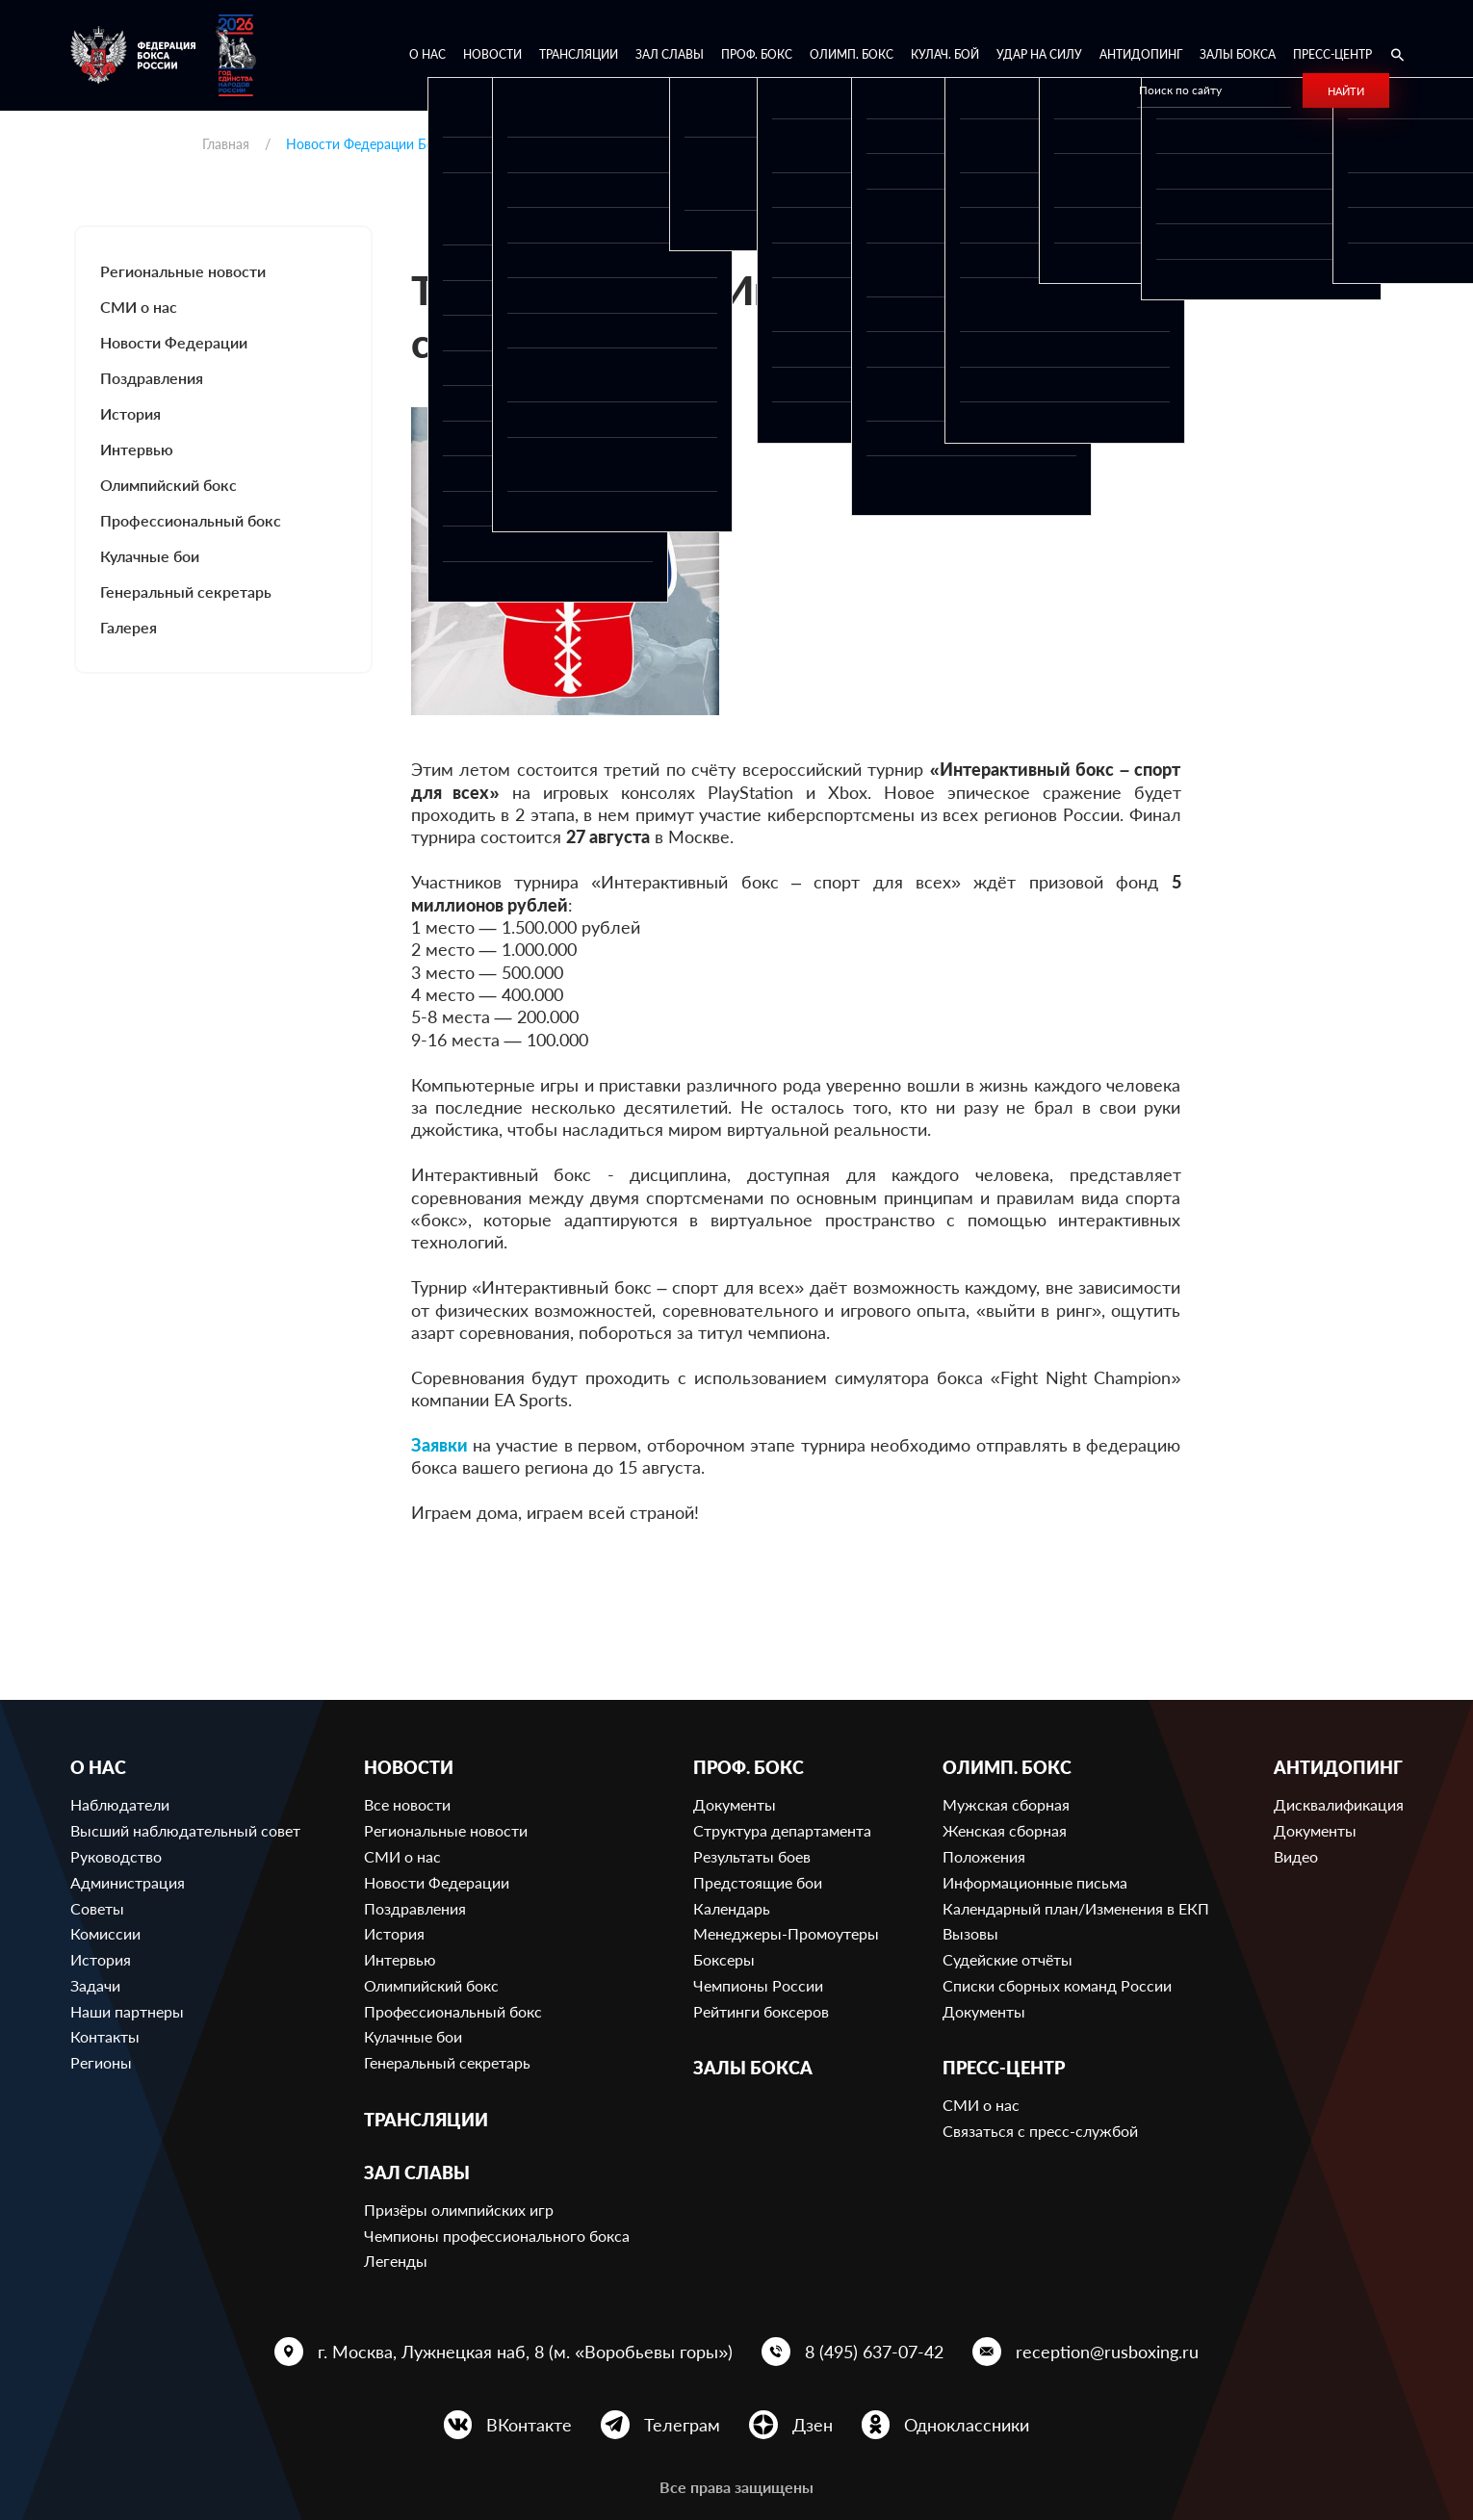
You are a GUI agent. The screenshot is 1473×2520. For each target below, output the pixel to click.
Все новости (407, 1804)
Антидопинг (1140, 54)
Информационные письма (1035, 1882)
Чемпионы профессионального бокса (497, 2235)
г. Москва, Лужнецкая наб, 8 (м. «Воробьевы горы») (525, 2351)
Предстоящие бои (757, 1882)
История (130, 413)
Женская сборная (1005, 1830)
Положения (984, 1856)
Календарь (731, 1908)
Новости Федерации (173, 342)
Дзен (812, 2424)
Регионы (101, 2062)
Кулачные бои (149, 556)
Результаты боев (752, 1856)
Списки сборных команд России (1057, 1985)
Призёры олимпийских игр (459, 2209)
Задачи (95, 1985)
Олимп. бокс (851, 54)
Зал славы (669, 54)
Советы (97, 1908)
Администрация (127, 1882)
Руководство (116, 1856)
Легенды (395, 2260)
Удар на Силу (1039, 54)
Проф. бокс (756, 54)
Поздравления (151, 378)
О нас (427, 54)
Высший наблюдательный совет (185, 1830)
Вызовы (970, 1933)
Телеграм (682, 2424)
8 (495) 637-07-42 (874, 2351)
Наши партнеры (127, 2011)
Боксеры (724, 1959)
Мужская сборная (1006, 1804)
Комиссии (105, 1933)
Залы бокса (1238, 54)
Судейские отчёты (1007, 1959)
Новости (492, 54)
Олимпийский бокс (168, 485)
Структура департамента (782, 1830)
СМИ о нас (138, 306)
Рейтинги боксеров (761, 2011)
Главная (225, 144)
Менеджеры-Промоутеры (786, 1933)
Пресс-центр (1332, 54)
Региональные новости (183, 271)
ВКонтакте (529, 2424)
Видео (1296, 1856)
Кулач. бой (945, 54)
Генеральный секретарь (185, 591)
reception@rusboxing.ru (1107, 2351)
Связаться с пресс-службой (1040, 2130)
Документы (734, 1804)
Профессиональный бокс (190, 520)
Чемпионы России (758, 1985)
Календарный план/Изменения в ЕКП (1076, 1908)
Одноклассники (966, 2424)
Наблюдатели (119, 1804)
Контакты (105, 2036)
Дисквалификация (1339, 1804)
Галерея (128, 627)
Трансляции (578, 54)
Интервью (136, 449)
